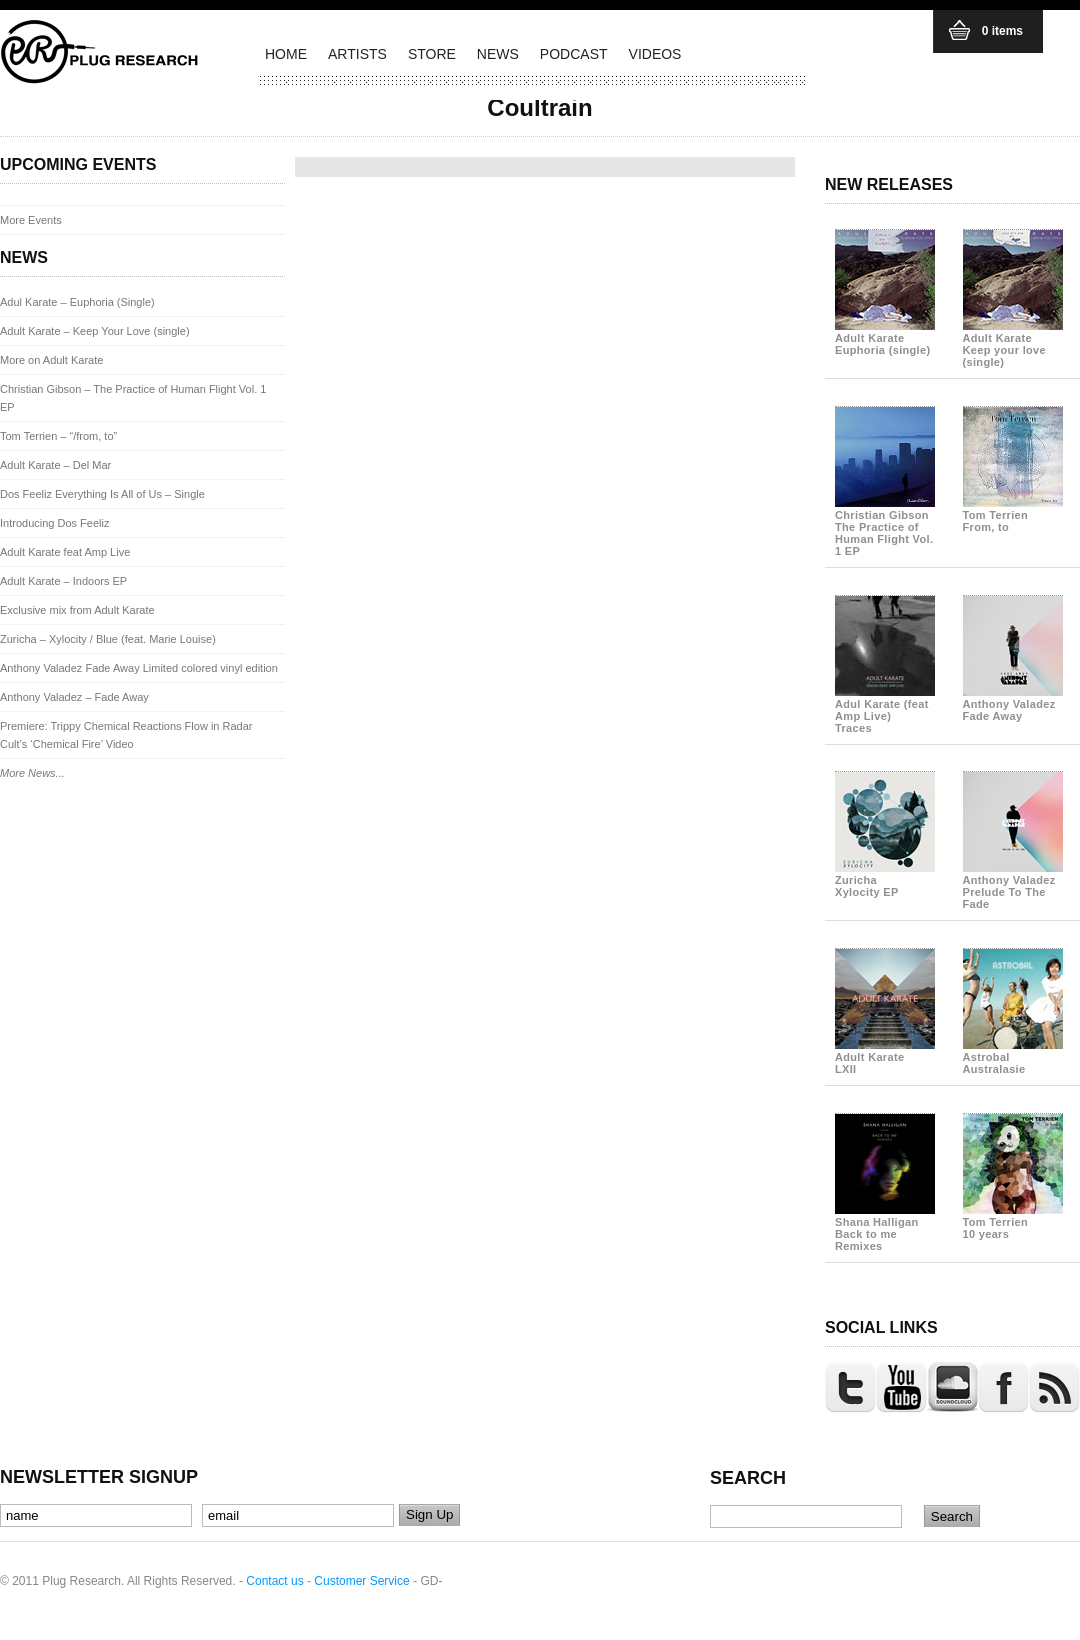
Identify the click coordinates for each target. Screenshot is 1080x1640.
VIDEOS (655, 54)
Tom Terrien (1013, 515)
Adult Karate (885, 338)
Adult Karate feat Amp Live (65, 552)
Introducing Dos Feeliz (54, 523)
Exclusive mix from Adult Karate (77, 610)
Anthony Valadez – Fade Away (74, 697)
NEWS (498, 54)
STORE (432, 54)
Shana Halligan (885, 1228)
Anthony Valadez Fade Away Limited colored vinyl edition (139, 668)
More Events (31, 220)
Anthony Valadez (1013, 704)
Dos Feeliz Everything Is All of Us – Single (102, 494)
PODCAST (574, 54)
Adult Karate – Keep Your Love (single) (95, 331)
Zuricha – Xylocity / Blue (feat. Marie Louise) (108, 639)
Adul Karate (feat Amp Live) (885, 710)
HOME (286, 54)
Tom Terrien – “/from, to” (58, 436)
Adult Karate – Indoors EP (63, 581)
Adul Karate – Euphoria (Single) (77, 302)
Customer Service (361, 1581)
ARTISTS (357, 54)
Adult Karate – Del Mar (55, 465)
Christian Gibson (885, 527)
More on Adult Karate (51, 360)
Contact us (274, 1581)
